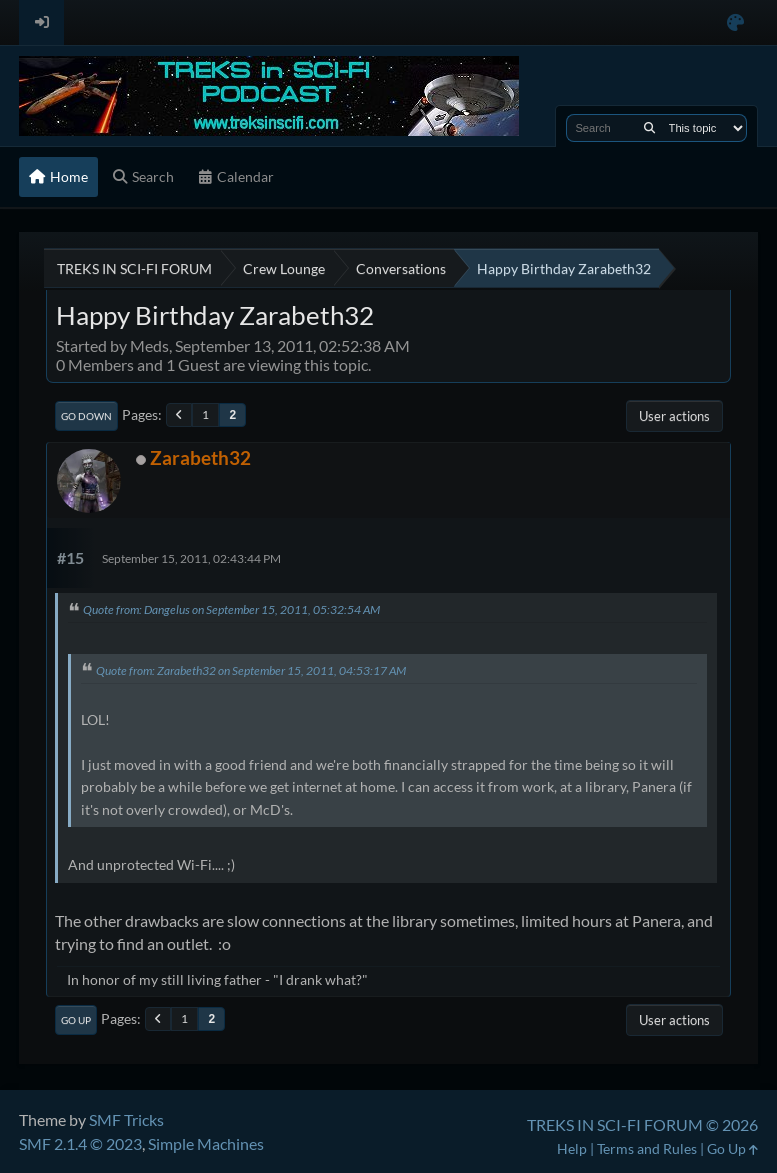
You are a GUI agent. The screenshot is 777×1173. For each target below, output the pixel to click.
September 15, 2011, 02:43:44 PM (191, 558)
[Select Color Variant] (735, 22)
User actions (674, 416)
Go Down (86, 416)
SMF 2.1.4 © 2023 (80, 1143)
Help (572, 1148)
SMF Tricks (126, 1119)
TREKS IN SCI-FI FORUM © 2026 (642, 1124)
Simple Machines (206, 1143)
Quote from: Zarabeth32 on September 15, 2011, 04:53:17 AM (251, 670)
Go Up (76, 1020)
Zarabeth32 (200, 457)
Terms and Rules (647, 1148)
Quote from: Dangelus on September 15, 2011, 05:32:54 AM (231, 609)
